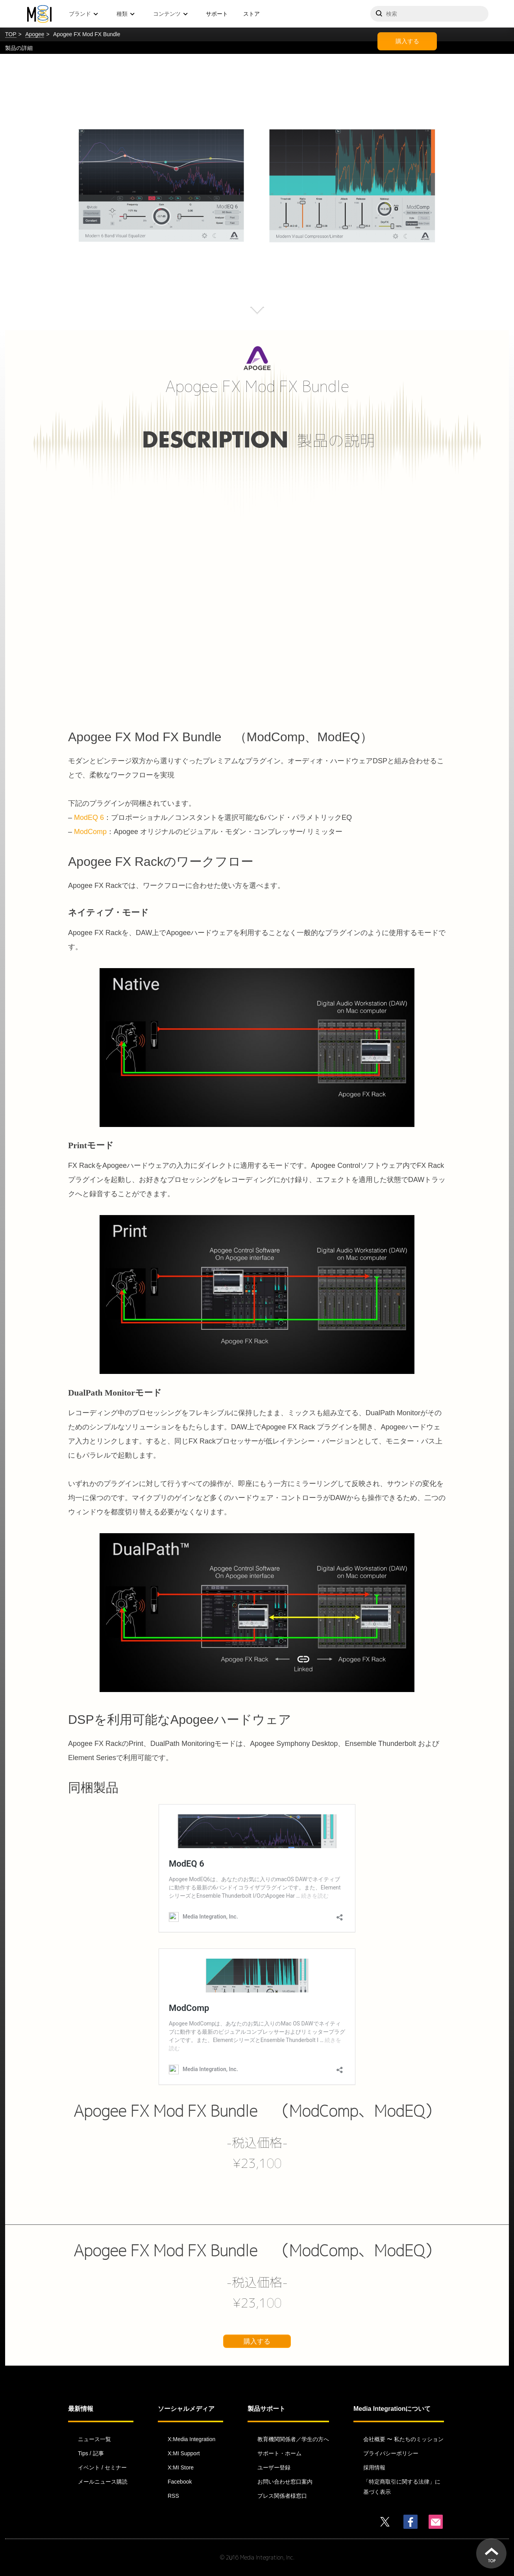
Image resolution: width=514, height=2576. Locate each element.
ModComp (90, 832)
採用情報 (374, 2467)
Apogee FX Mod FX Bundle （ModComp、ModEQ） (257, 2111)
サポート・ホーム (279, 2453)
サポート (217, 14)
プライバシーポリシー (390, 2453)
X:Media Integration (191, 2439)
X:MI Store (181, 2467)
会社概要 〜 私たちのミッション (403, 2439)
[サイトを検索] (429, 14)
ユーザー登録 (273, 2467)
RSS (173, 2496)
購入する (407, 41)
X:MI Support (184, 2453)
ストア (251, 14)
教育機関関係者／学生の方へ (293, 2439)
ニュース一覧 (94, 2439)
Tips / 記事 (91, 2453)
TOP (11, 34)
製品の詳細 (19, 48)
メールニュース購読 (103, 2481)
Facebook (180, 2481)
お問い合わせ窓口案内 (284, 2481)
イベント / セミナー (102, 2467)
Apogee (34, 34)
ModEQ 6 (89, 817)
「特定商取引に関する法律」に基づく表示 (401, 2486)
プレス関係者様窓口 (282, 2496)
